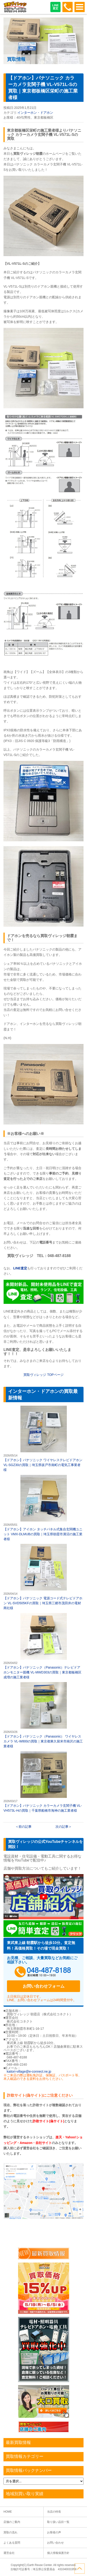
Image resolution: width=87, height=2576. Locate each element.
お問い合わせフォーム (43, 1986)
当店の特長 (54, 2511)
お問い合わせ (55, 2542)
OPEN (79, 7)
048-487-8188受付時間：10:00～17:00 (67, 7)
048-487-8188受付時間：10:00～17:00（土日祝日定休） (44, 1972)
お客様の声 (54, 2532)
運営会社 (9, 2553)
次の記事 (61, 1826)
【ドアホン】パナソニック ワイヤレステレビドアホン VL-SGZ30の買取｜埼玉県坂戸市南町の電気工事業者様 (43, 1439)
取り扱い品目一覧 (58, 2522)
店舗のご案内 (11, 2522)
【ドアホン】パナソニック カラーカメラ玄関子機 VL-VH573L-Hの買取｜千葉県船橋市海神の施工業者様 (43, 1781)
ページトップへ (79, 2568)
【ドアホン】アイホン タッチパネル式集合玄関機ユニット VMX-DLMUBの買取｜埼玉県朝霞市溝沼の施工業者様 (43, 1508)
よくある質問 (11, 2542)
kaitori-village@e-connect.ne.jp (29, 2071)
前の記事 (25, 1826)
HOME (7, 2511)
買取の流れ (10, 2532)
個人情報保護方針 (58, 2553)
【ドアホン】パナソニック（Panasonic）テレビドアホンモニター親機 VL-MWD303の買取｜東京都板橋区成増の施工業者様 (43, 1646)
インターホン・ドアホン (35, 112)
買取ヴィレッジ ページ (43, 1375)
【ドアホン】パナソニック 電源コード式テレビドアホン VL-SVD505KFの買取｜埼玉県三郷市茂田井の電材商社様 (43, 1577)
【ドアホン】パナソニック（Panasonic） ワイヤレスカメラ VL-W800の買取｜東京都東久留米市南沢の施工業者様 (43, 1715)
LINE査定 (55, 7)
